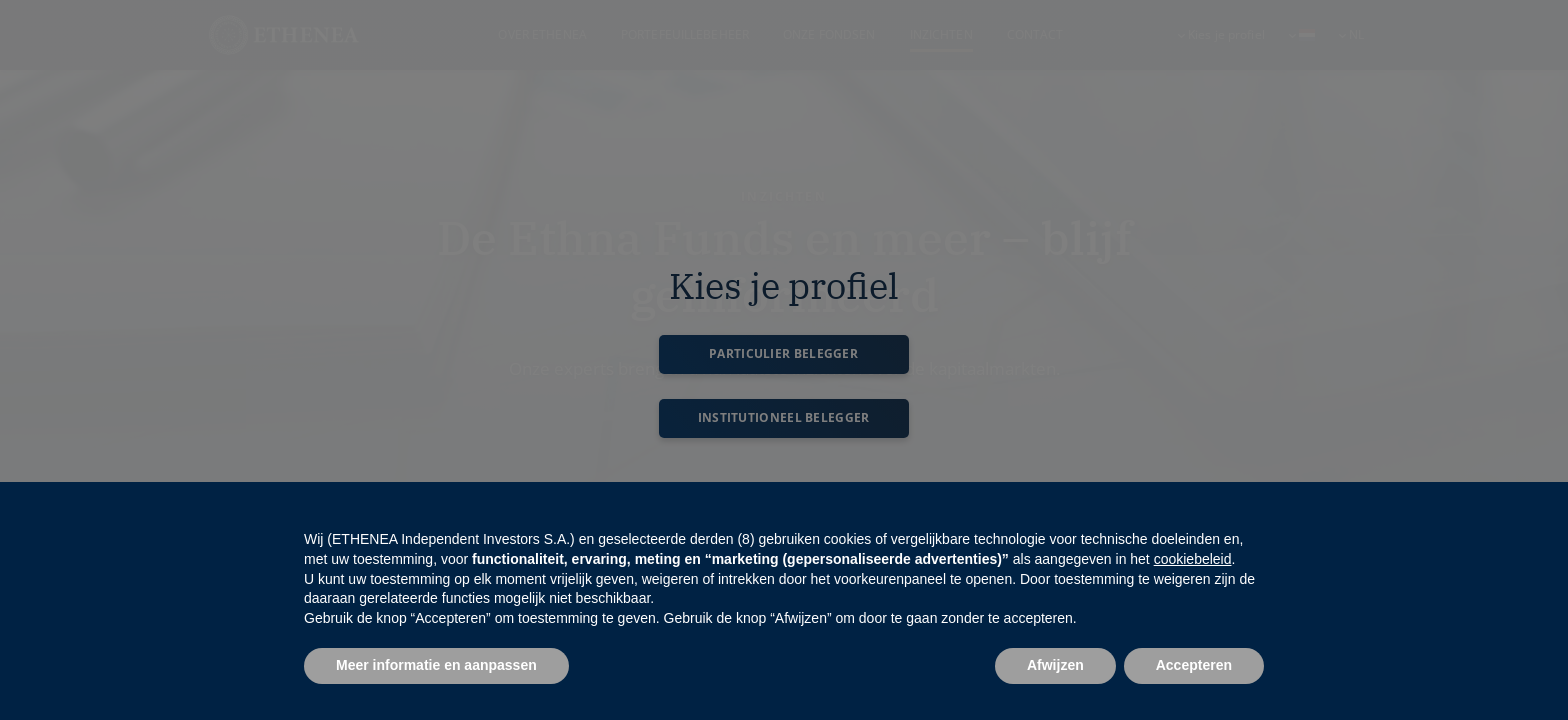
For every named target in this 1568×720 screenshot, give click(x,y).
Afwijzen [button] (1055, 665)
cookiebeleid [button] (1193, 559)
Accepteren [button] (1194, 665)
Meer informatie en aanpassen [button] (436, 665)
